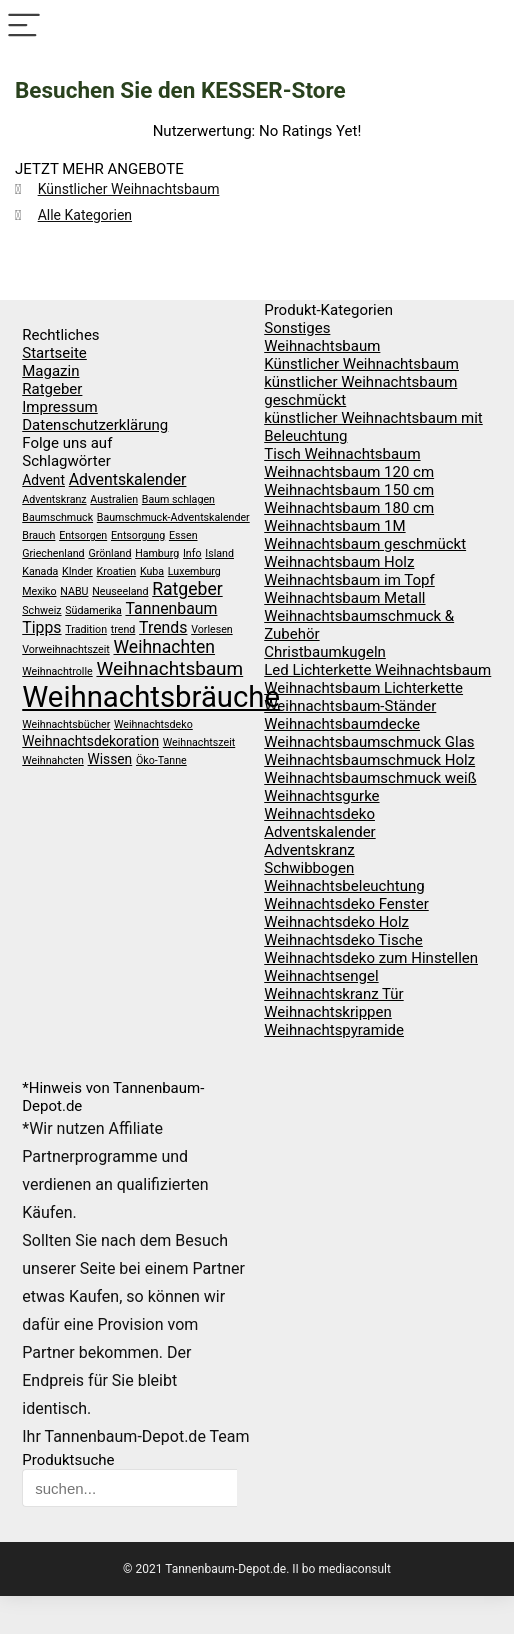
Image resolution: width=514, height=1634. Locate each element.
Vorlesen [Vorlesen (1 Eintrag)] (212, 629)
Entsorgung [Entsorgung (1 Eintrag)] (138, 535)
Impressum (59, 407)
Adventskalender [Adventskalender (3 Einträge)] (128, 479)
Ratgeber (52, 389)
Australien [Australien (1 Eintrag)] (114, 499)
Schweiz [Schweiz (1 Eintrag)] (41, 610)
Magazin (50, 371)
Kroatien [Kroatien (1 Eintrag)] (116, 571)
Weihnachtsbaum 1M (334, 526)
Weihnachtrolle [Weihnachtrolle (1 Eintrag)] (57, 671)
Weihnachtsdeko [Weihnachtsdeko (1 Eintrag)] (153, 724)
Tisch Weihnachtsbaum (342, 454)
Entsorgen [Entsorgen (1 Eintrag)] (83, 535)
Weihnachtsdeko (319, 814)
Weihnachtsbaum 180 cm (349, 508)
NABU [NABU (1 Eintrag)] (74, 591)
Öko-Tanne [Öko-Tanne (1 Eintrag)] (161, 760)
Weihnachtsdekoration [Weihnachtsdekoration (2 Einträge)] (90, 741)
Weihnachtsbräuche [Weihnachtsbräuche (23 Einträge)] (151, 697)
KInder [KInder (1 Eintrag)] (77, 571)
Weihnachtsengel (321, 976)
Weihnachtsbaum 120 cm (349, 472)
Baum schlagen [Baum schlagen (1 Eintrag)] (178, 499)
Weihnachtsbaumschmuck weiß (370, 778)
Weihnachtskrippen (328, 1012)
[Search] (490, 26)
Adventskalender (319, 832)
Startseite (54, 353)
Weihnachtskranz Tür (333, 994)
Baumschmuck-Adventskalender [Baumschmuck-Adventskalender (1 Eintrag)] (173, 517)
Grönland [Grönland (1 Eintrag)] (109, 553)
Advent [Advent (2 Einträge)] (43, 480)
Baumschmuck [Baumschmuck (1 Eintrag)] (57, 517)
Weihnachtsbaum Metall (344, 598)
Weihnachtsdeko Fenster (346, 904)
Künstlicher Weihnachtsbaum (129, 189)
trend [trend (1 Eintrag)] (123, 629)
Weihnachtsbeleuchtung (344, 886)
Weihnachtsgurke (321, 796)
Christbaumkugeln (325, 652)
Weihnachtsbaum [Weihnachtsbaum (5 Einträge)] (169, 668)
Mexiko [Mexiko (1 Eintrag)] (39, 591)
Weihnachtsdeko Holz (336, 922)
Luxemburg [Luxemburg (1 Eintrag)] (194, 571)
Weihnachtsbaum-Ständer (350, 706)
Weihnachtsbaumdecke (342, 724)
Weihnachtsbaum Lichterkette (363, 688)
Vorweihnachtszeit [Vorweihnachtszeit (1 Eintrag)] (66, 649)
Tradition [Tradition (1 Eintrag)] (86, 629)
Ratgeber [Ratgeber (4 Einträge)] (187, 589)
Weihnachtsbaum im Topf (349, 580)
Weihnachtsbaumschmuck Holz (369, 760)
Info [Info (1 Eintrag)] (192, 553)
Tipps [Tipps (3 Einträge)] (41, 627)
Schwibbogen (309, 868)
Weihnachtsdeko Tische (343, 940)
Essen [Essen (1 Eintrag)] (183, 535)
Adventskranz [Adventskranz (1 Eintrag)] (54, 499)
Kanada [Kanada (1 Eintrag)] (40, 571)
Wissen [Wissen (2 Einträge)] (110, 759)
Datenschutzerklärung (95, 425)
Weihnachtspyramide (334, 1030)
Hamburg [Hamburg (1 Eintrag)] (157, 553)
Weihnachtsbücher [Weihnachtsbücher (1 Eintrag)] (66, 724)
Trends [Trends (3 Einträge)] (163, 627)
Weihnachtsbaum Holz (339, 562)
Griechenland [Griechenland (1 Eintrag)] (53, 553)
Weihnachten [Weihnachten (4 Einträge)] (164, 647)
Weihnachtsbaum (322, 346)
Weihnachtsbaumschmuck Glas (369, 742)
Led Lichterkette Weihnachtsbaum (377, 670)
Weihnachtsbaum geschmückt (365, 544)
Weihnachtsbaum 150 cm (349, 490)
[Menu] (24, 26)
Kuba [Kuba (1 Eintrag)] (152, 571)
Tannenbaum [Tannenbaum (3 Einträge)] (171, 608)
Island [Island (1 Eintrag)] (219, 553)
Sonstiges (297, 328)
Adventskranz (309, 850)
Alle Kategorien (85, 215)
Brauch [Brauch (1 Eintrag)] (38, 535)
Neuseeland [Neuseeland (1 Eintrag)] (120, 591)
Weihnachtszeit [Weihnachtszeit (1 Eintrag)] (199, 742)
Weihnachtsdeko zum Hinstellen (371, 958)
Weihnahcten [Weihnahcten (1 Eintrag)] (53, 760)
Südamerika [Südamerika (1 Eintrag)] (93, 610)
